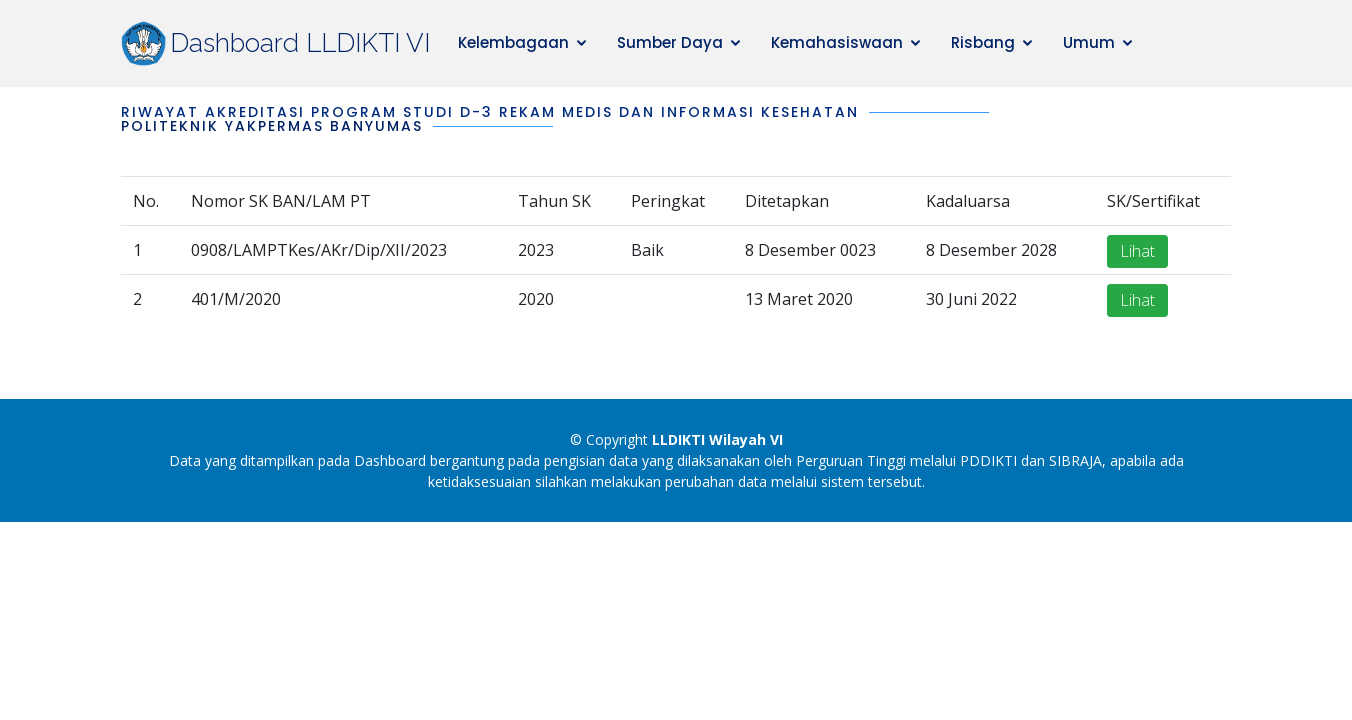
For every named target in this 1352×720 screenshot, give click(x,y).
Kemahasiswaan (837, 42)
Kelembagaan (513, 42)
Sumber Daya (670, 42)
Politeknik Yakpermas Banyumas (272, 126)
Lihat (1137, 252)
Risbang (983, 42)
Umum (1089, 42)
